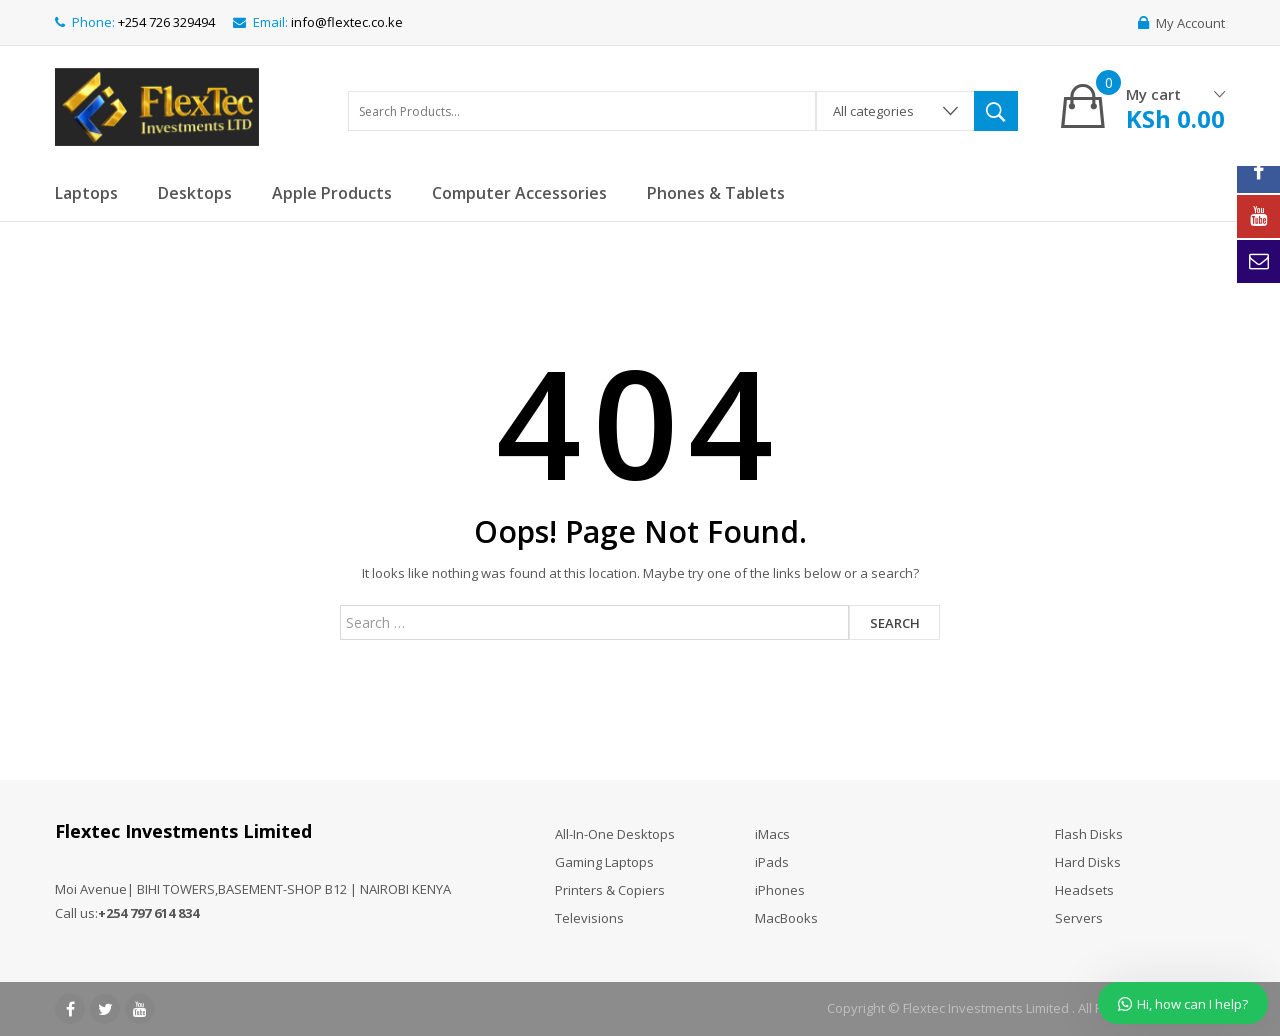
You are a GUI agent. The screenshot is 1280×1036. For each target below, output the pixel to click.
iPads (772, 862)
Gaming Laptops (604, 862)
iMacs (772, 834)
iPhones (780, 890)
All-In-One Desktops (615, 834)
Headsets (1084, 890)
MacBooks (786, 918)
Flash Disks (1089, 834)
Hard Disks (1088, 862)
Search (895, 623)
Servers (1079, 918)
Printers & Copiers (610, 890)
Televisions (589, 918)
